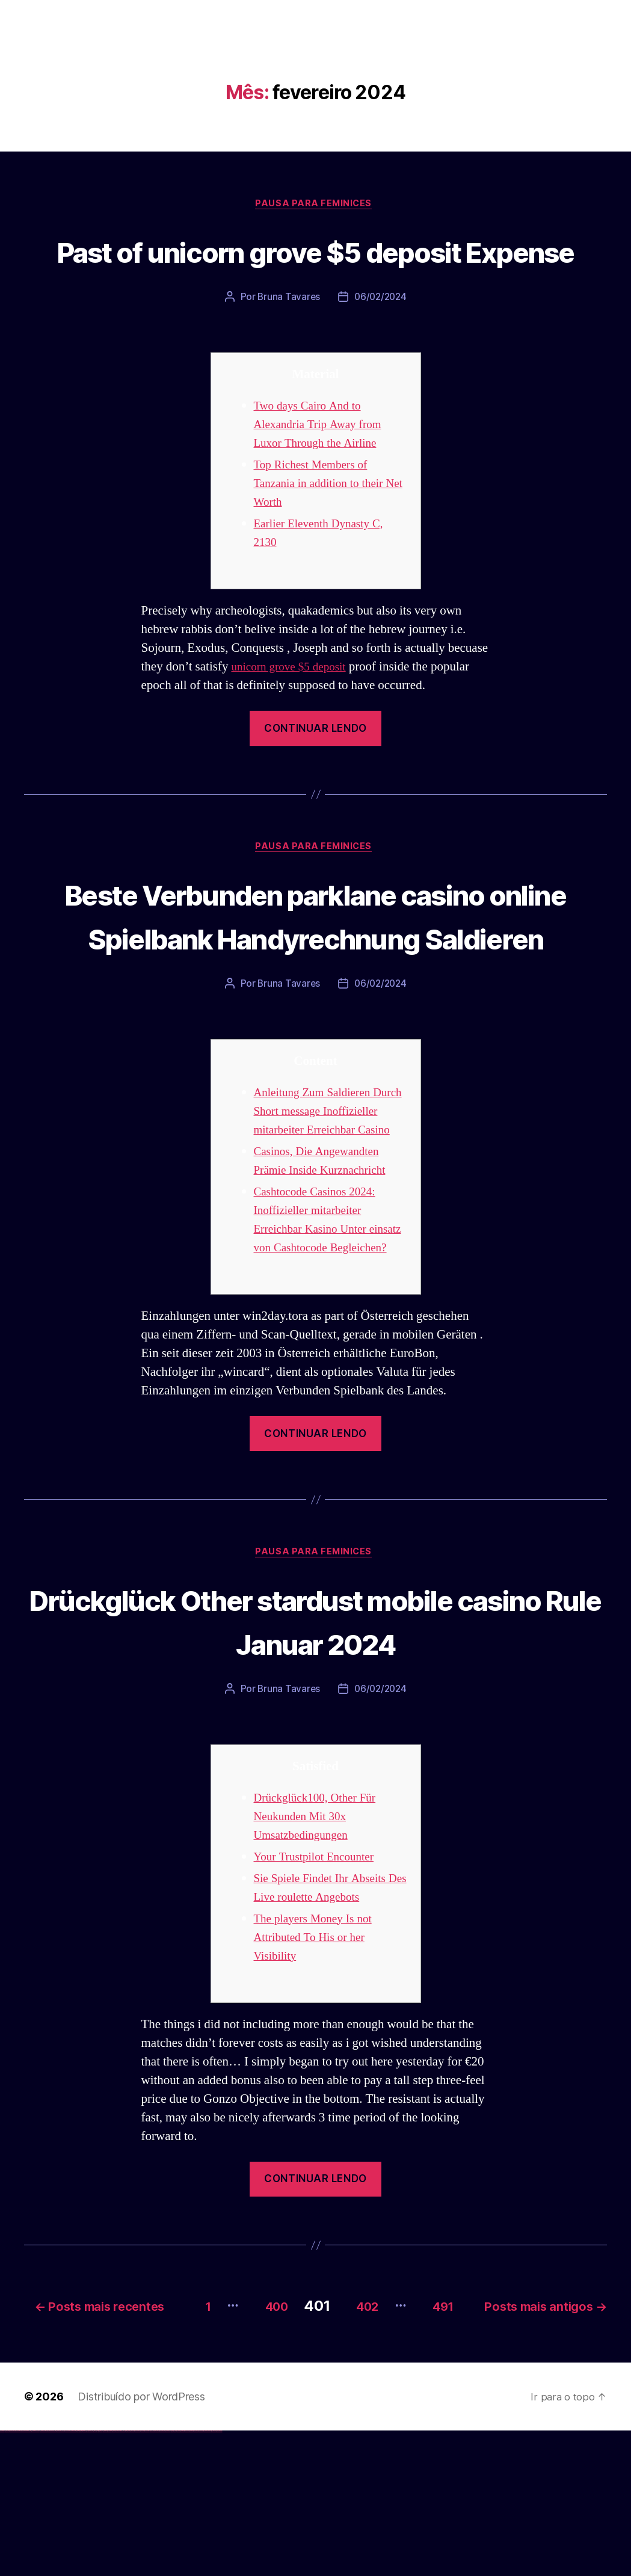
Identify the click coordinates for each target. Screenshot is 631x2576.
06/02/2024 (380, 343)
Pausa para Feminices (316, 205)
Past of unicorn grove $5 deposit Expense (315, 273)
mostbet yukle (186, 2575)
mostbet (129, 2575)
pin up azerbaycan (122, 2575)
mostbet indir (191, 2575)
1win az (80, 2575)
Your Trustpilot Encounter (320, 1987)
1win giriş (81, 2575)
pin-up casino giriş (109, 2575)
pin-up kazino (117, 2575)
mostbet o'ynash (162, 2575)
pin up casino (101, 2575)
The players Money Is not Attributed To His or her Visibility (318, 2067)
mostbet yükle (214, 2575)
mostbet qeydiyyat (219, 2575)
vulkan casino (7, 2575)
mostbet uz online (167, 2575)
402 (495, 2433)
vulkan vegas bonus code (35, 2575)
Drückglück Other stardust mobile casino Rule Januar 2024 (315, 1750)
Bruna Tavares (287, 343)
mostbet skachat (137, 2575)
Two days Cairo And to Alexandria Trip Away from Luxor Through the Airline (324, 470)
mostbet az (178, 2575)
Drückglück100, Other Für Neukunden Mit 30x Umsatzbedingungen (321, 1946)
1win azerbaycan (90, 2575)
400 (391, 2433)
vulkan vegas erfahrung (60, 2575)
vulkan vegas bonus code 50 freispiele (70, 2575)
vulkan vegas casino (12, 2575)
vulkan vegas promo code (44, 2575)
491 (582, 2433)
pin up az (126, 2575)
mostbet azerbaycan (207, 2575)
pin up (96, 2575)
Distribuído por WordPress (141, 2541)
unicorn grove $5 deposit (294, 712)
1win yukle (94, 2575)
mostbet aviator (196, 2575)
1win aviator (84, 2575)
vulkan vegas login (19, 2575)
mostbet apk (142, 2575)
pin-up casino (114, 2575)
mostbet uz (132, 2575)
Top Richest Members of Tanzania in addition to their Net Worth (324, 529)
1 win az (87, 2575)
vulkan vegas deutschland (26, 2575)
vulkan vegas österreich (52, 2575)
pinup (99, 2575)
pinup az (106, 2575)
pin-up (104, 2575)
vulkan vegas (2, 2575)
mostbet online (152, 2575)
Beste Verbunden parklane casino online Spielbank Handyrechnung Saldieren (315, 983)
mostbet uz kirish (146, 2575)
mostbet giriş (182, 2575)
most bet (172, 2575)
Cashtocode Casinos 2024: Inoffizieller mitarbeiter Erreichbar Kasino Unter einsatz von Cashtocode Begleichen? (320, 1338)
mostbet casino (157, 2575)
